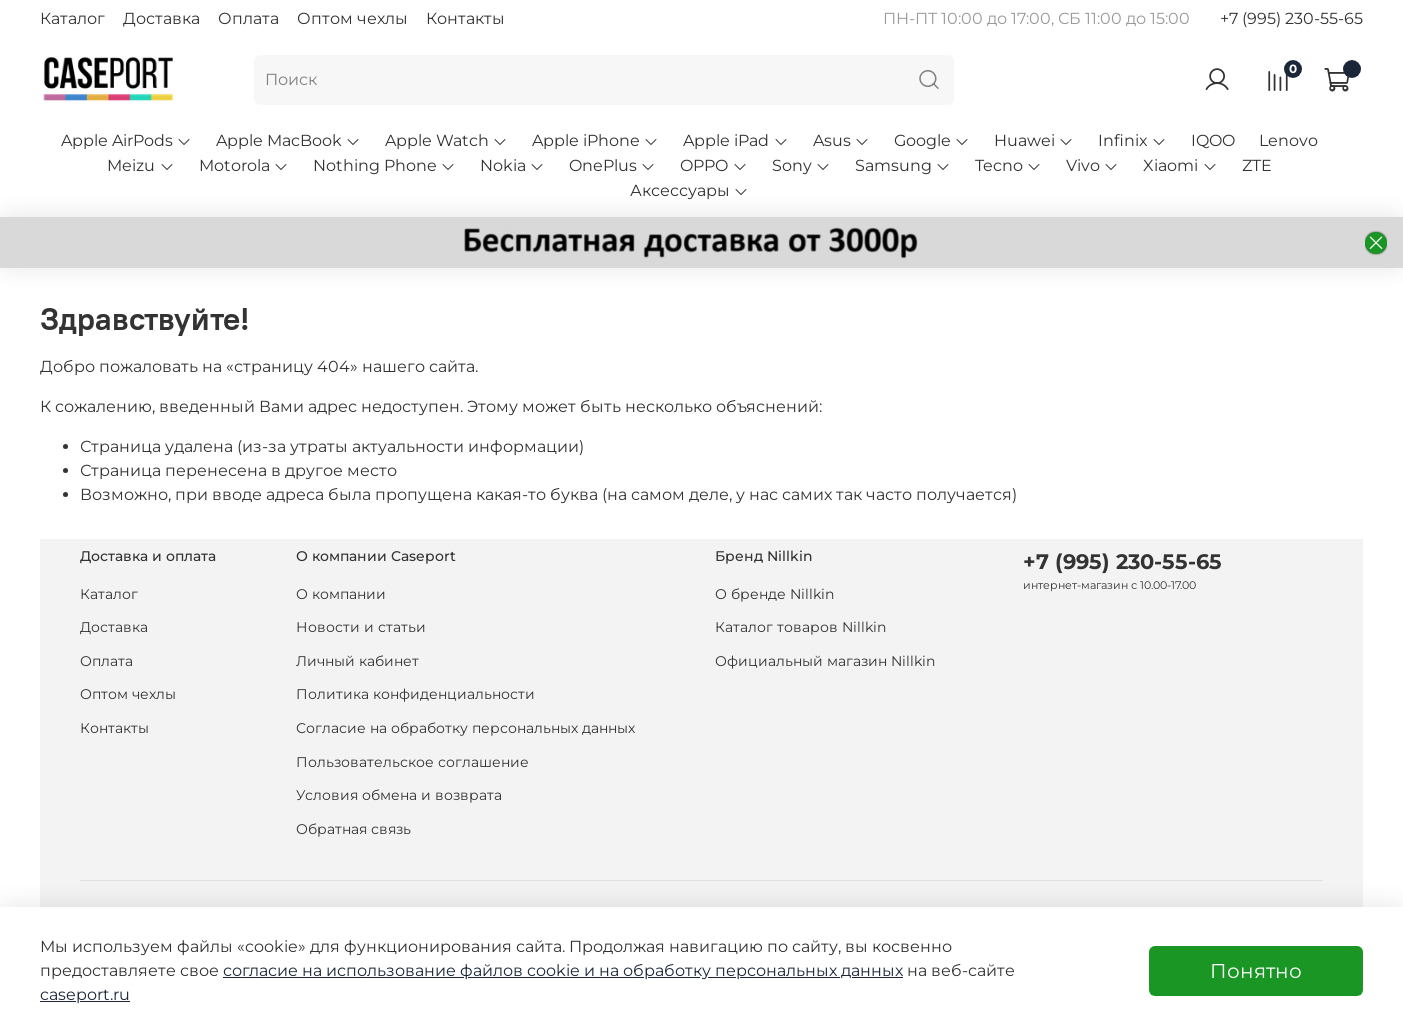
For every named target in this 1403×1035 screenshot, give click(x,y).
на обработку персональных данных (751, 970)
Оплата (248, 18)
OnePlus (612, 165)
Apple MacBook (288, 140)
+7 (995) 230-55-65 (1291, 18)
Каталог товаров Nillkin (800, 627)
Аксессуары (689, 190)
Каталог (72, 18)
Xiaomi (1180, 165)
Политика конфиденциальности (415, 694)
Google (932, 140)
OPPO (713, 165)
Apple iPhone (595, 140)
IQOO (1213, 140)
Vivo (1092, 165)
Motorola (244, 165)
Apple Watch (446, 140)
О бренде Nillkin (774, 594)
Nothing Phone (384, 165)
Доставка (161, 18)
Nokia (512, 165)
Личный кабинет (357, 661)
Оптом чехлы (352, 18)
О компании (341, 594)
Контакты (465, 18)
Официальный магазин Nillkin (825, 661)
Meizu (140, 165)
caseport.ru (85, 994)
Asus (841, 140)
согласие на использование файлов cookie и (411, 970)
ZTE (1257, 165)
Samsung (903, 165)
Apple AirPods (126, 140)
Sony (801, 165)
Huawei (1034, 140)
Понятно (1256, 971)
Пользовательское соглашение (412, 762)
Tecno (1008, 165)
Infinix (1132, 140)
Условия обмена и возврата (399, 795)
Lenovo (1288, 140)
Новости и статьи (361, 627)
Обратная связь (353, 829)
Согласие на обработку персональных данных (465, 728)
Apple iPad (735, 140)
